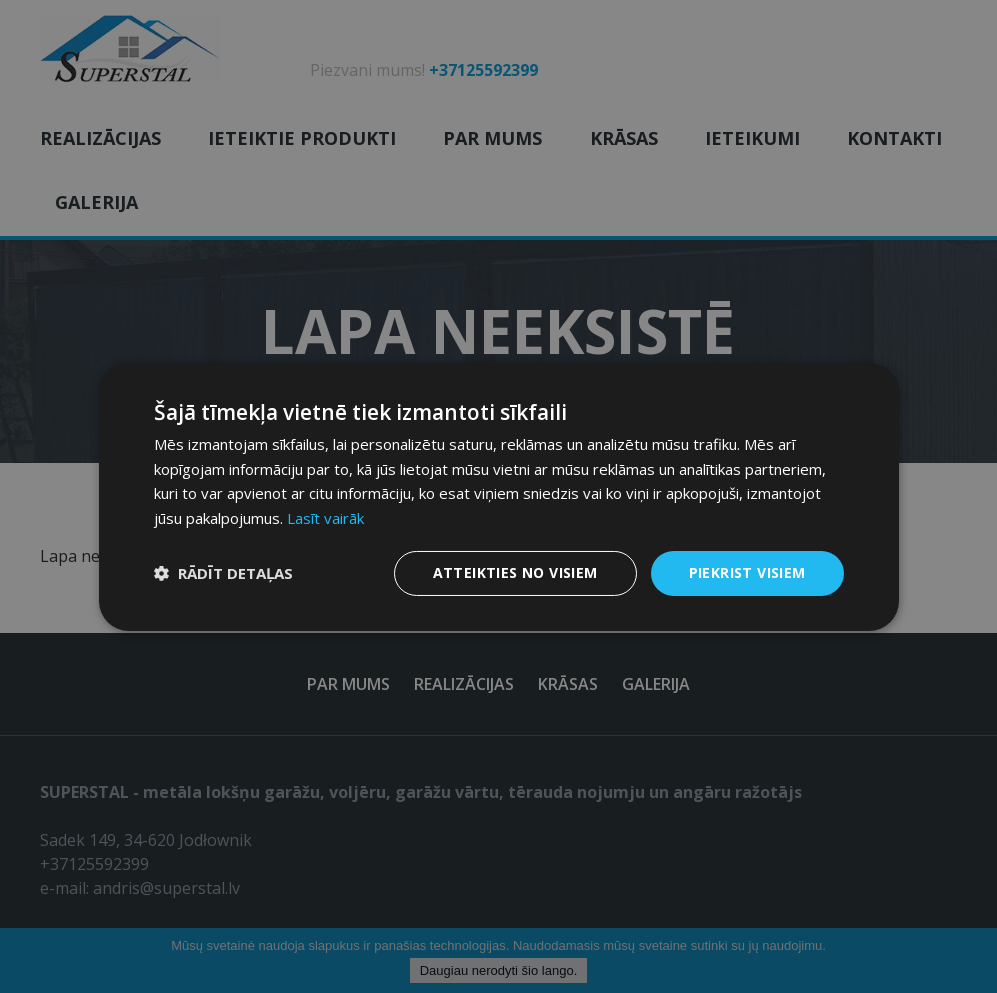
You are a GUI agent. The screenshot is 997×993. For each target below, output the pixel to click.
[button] (223, 573)
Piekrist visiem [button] (747, 572)
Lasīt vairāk (325, 518)
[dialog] (498, 496)
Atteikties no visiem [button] (515, 572)
